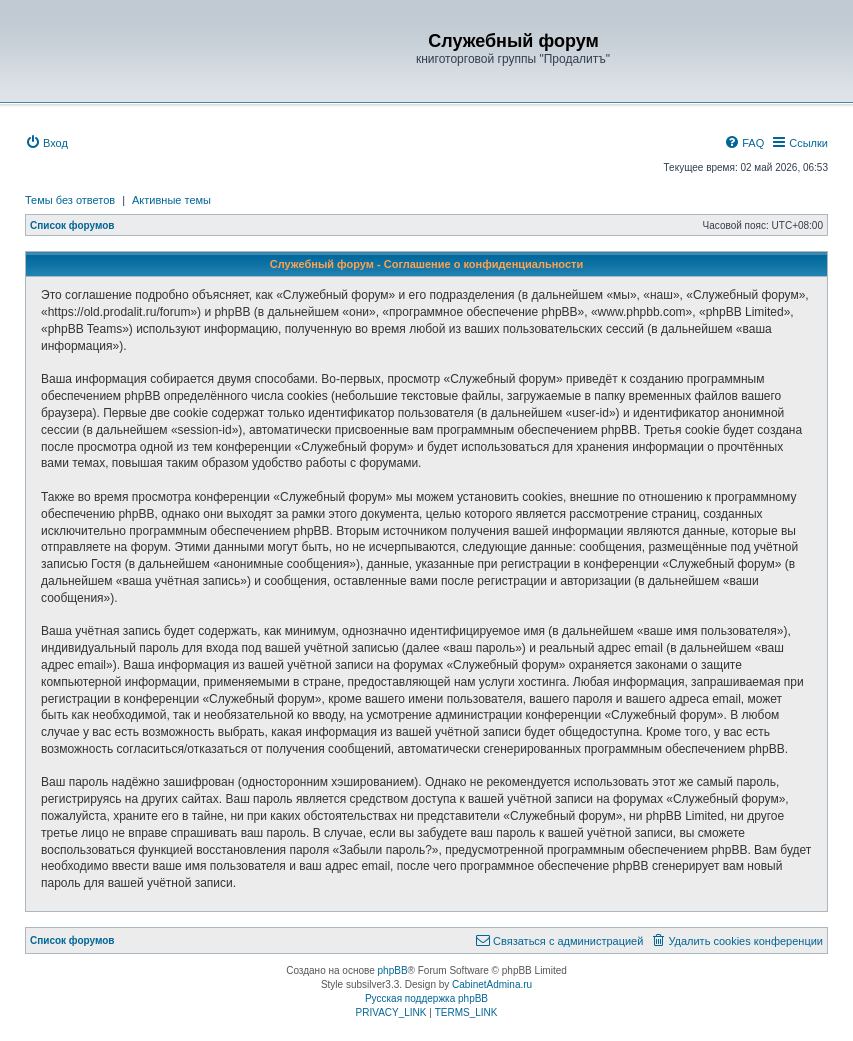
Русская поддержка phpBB (426, 998)
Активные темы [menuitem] (171, 200)
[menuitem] (46, 143)
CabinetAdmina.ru (492, 984)
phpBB (393, 970)
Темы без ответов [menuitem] (70, 200)
